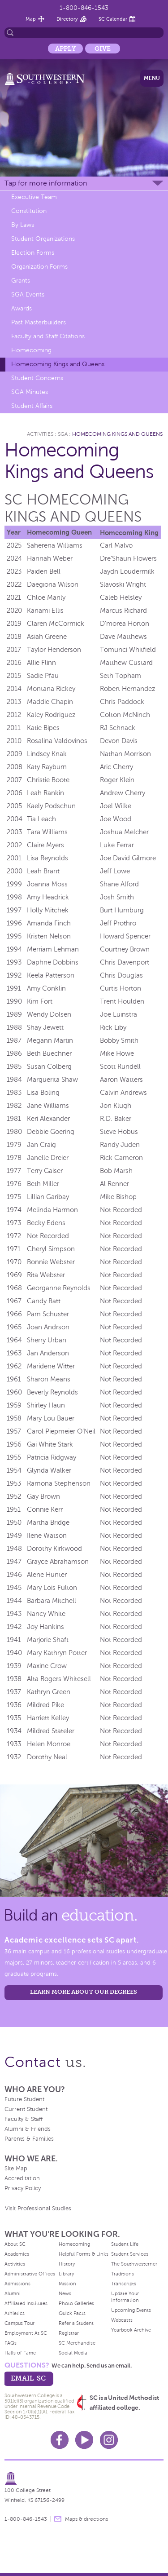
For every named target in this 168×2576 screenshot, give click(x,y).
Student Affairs (31, 406)
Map (31, 19)
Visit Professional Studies (38, 2208)
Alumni (12, 2293)
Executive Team (34, 197)
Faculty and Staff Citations (48, 336)
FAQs (10, 2343)
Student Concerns (37, 378)
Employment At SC (25, 2333)
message (57, 2519)
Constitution (29, 211)
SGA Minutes (29, 392)
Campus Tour (19, 2323)
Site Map (15, 2168)
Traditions (122, 2273)
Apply (65, 48)
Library (66, 2273)
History (67, 2263)
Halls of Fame (20, 2352)
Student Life (124, 2244)
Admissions (17, 2283)
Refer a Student (76, 2323)
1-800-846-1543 (84, 7)
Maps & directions (86, 2519)
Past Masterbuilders (38, 322)
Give (103, 48)
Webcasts (122, 2320)
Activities (40, 434)
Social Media (73, 2352)
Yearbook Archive (131, 2330)
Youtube (84, 2440)
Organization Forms (39, 266)
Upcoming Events (131, 2310)
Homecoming (31, 350)
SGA (63, 434)
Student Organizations (43, 238)
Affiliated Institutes (25, 2303)
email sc (28, 2378)
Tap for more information (45, 183)
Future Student (24, 2099)
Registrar (69, 2333)
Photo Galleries (76, 2303)
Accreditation (22, 2178)
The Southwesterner (134, 2263)
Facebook (60, 2440)
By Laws (22, 224)
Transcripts (123, 2283)
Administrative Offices (29, 2273)
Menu (152, 78)
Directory (67, 19)
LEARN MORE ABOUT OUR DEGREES (83, 1991)
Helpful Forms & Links (83, 2254)
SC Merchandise (77, 2343)
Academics (16, 2254)
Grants (20, 280)
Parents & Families (29, 2139)
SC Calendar (113, 19)
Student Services (129, 2254)
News (65, 2293)
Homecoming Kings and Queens (57, 364)
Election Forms (32, 252)
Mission (67, 2283)
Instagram (109, 2440)
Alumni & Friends (27, 2129)
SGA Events (27, 294)
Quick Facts (72, 2313)
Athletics (14, 2313)
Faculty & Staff (23, 2119)
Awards (21, 308)
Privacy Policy (22, 2188)
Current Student (25, 2109)
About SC (15, 2244)
